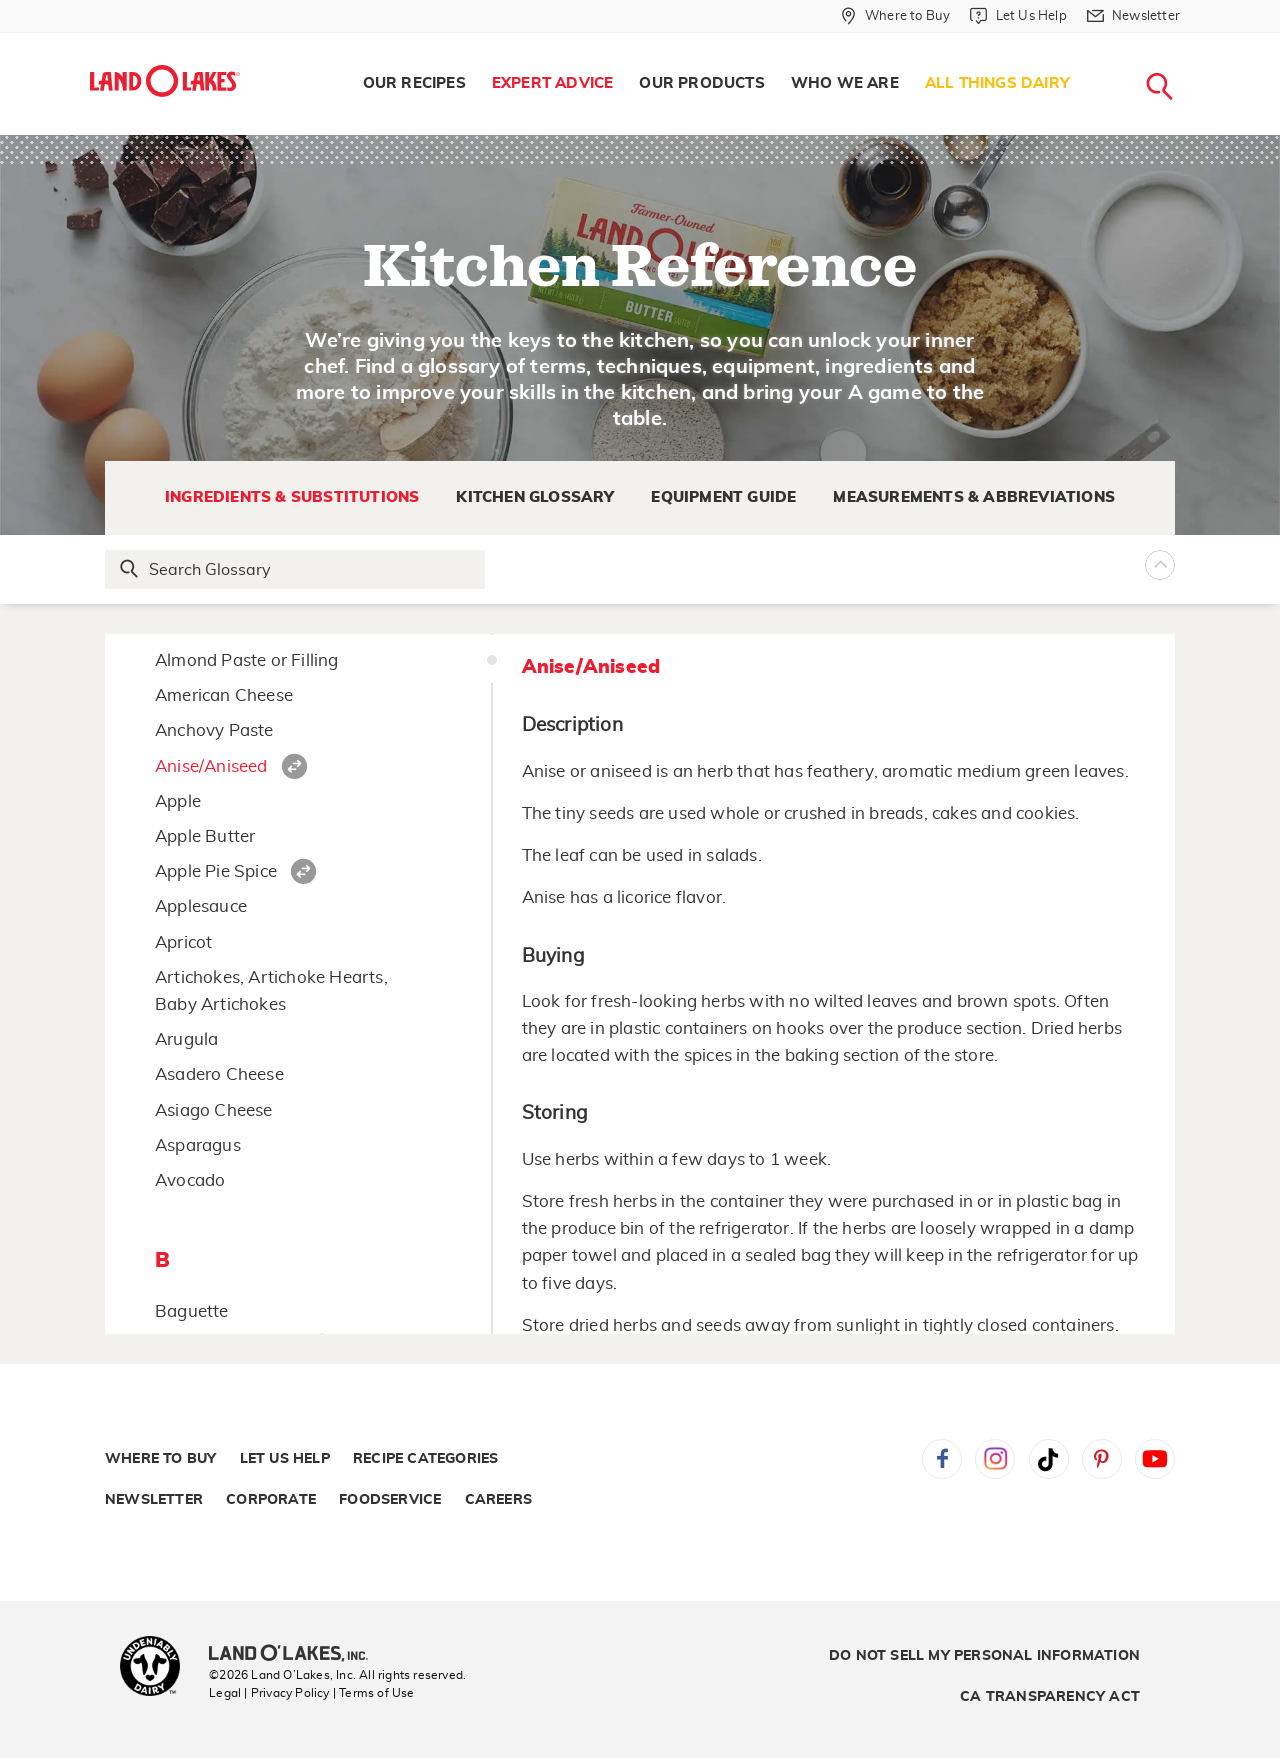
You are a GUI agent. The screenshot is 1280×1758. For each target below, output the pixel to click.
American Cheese (224, 695)
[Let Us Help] (1018, 16)
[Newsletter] (1133, 16)
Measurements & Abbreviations (974, 497)
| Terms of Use (374, 1693)
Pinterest (1102, 1459)
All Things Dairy (997, 83)
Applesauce (201, 906)
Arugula (186, 1039)
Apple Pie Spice (216, 871)
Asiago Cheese (214, 1110)
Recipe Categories (425, 1459)
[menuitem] (414, 84)
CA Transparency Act (1050, 1697)
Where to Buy (160, 1459)
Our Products (701, 83)
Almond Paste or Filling (247, 660)
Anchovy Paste (214, 730)
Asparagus (198, 1145)
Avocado (190, 1180)
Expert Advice (553, 83)
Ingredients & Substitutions (292, 497)
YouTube (1155, 1459)
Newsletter (154, 1500)
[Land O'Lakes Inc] (296, 1655)
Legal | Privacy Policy (269, 1693)
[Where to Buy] (895, 16)
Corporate (271, 1500)
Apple (178, 801)
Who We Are (845, 83)
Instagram (995, 1459)
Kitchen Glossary (535, 497)
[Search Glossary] (296, 569)
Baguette (192, 1311)
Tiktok (1049, 1459)
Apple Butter (205, 836)
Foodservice (390, 1500)
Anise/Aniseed (211, 766)
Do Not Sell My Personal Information (984, 1656)
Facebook (942, 1459)
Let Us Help (285, 1459)
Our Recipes (414, 83)
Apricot (183, 942)
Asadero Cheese (219, 1074)
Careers (498, 1500)
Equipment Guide (723, 497)
